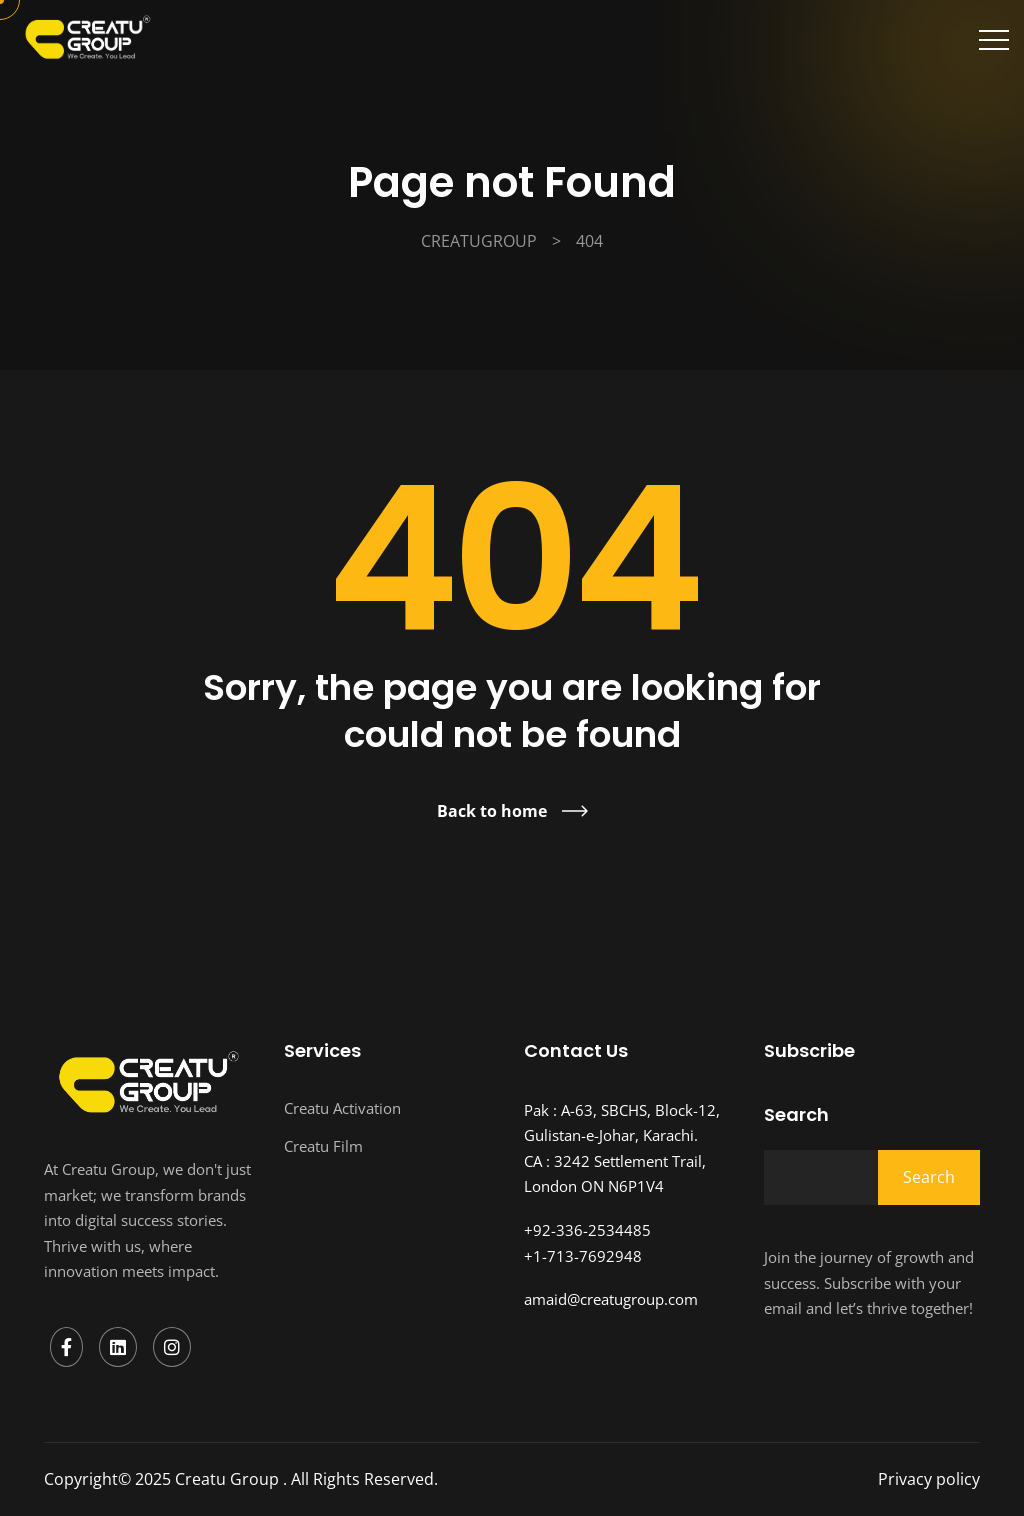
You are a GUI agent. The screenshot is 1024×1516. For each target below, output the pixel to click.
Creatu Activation (342, 1108)
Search (796, 1115)
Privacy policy (929, 1479)
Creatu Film (323, 1146)
